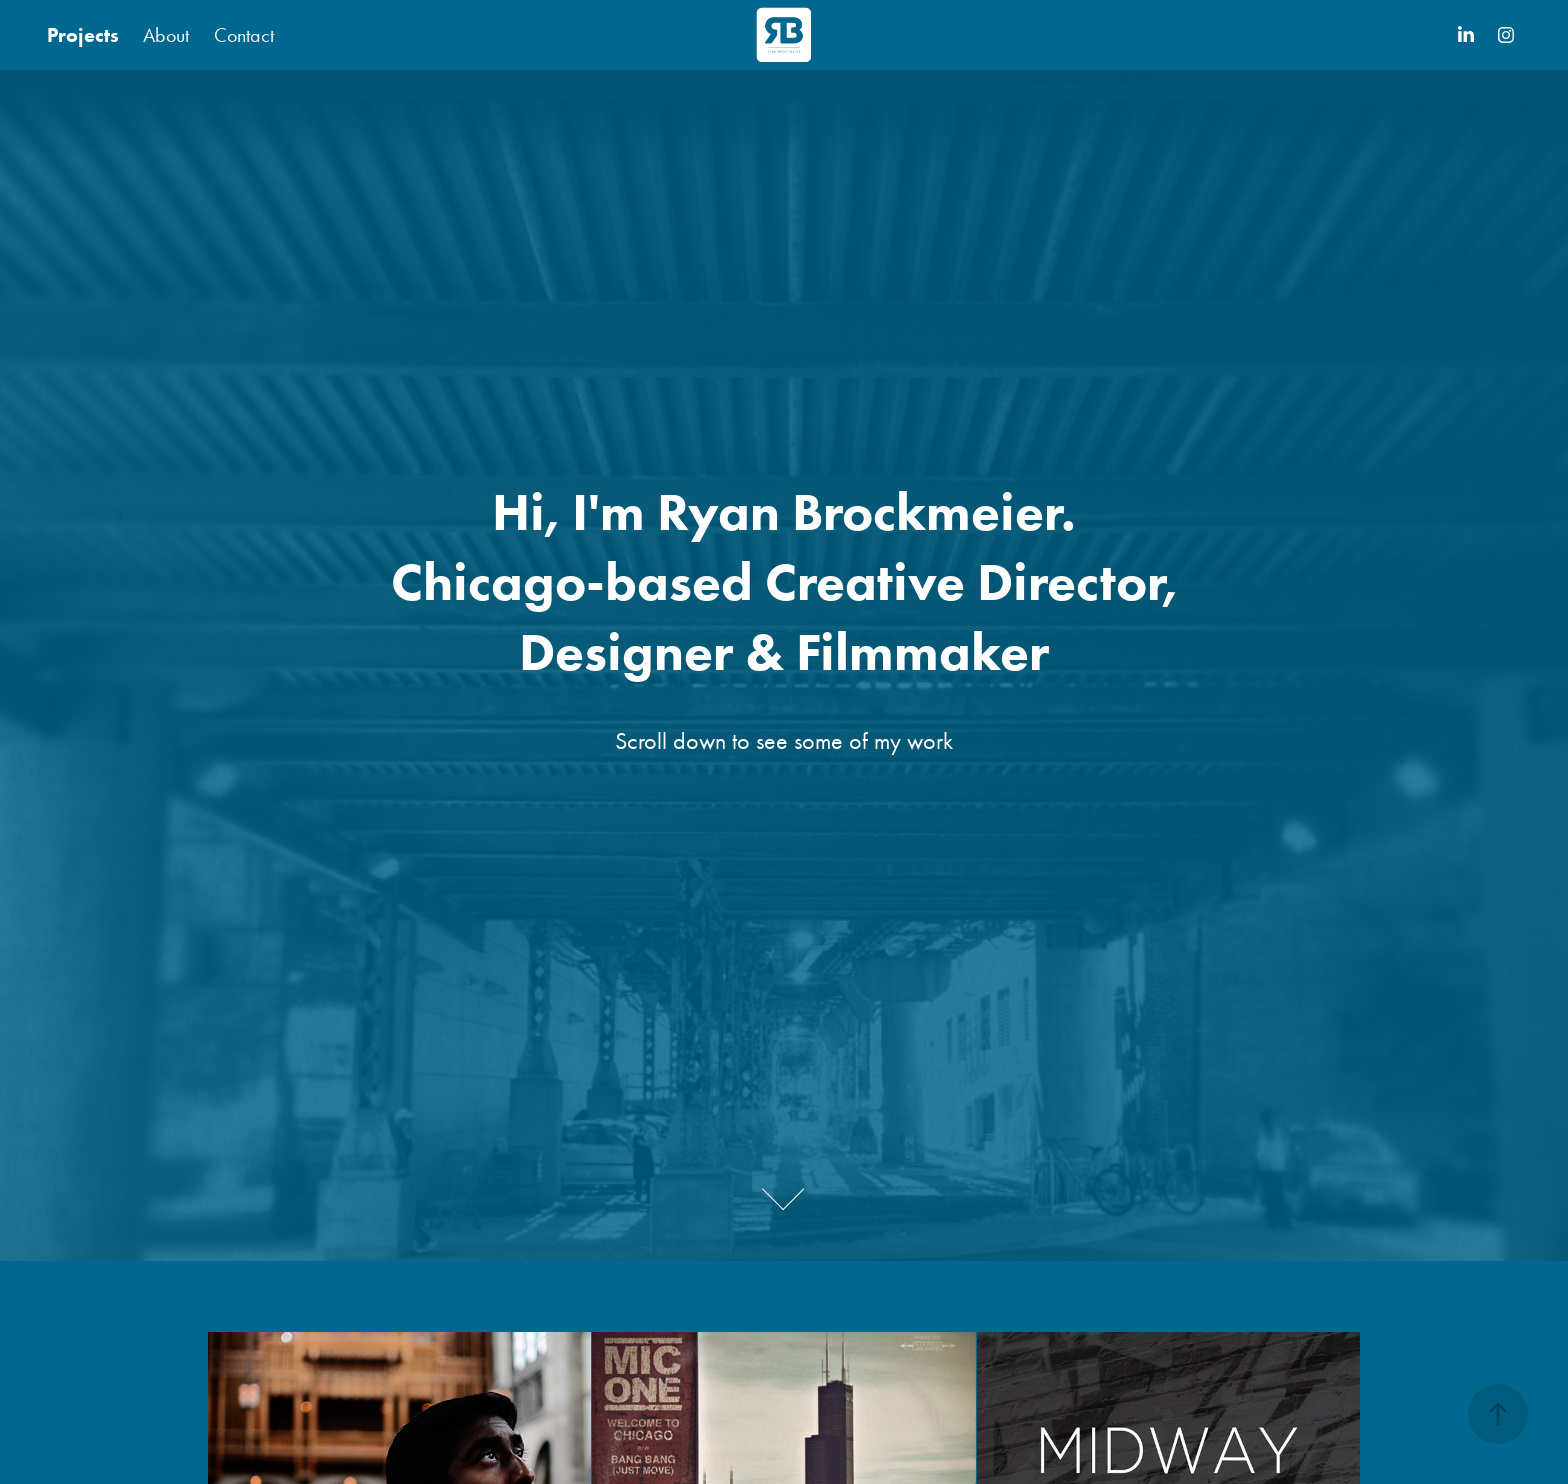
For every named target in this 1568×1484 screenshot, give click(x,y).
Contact (244, 35)
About (166, 35)
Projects (83, 35)
